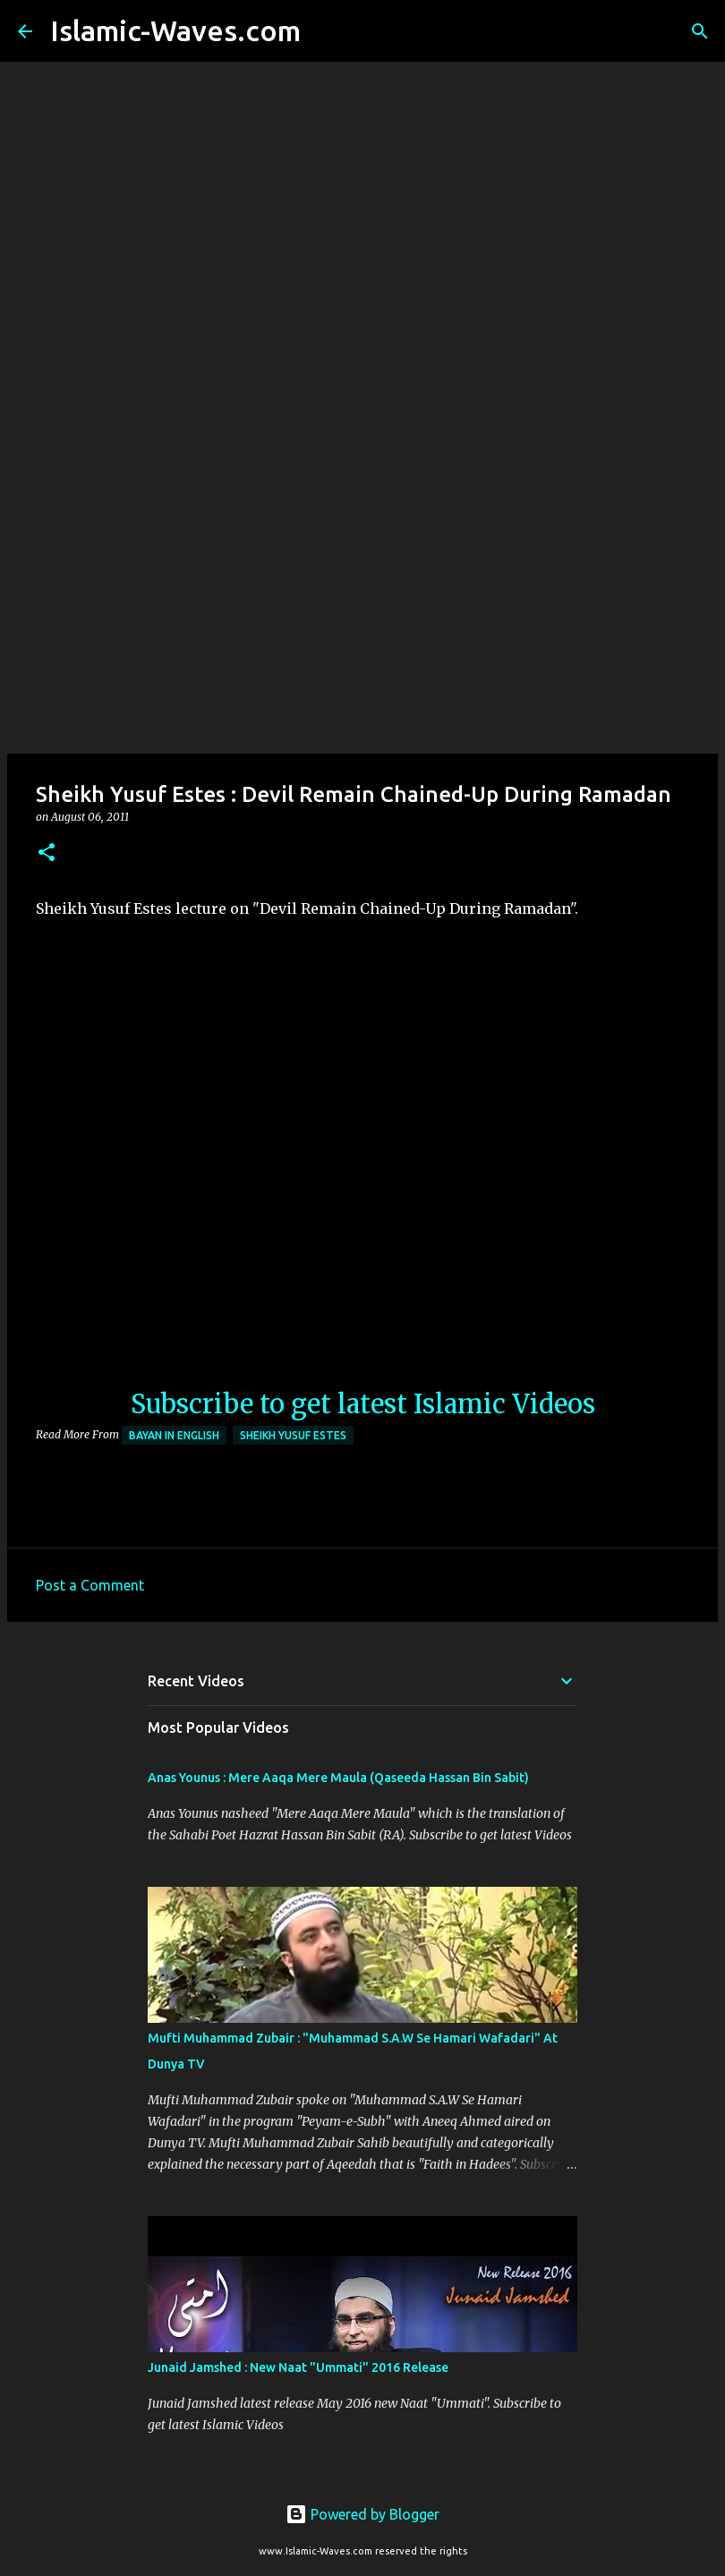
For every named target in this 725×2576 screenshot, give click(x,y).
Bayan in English (174, 1435)
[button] (46, 853)
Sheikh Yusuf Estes (293, 1435)
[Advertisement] (362, 612)
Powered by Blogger (362, 2514)
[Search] (326, 31)
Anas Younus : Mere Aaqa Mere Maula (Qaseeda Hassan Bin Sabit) (338, 1777)
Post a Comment (90, 1585)
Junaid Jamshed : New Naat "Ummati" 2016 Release (298, 2367)
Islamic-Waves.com (175, 30)
